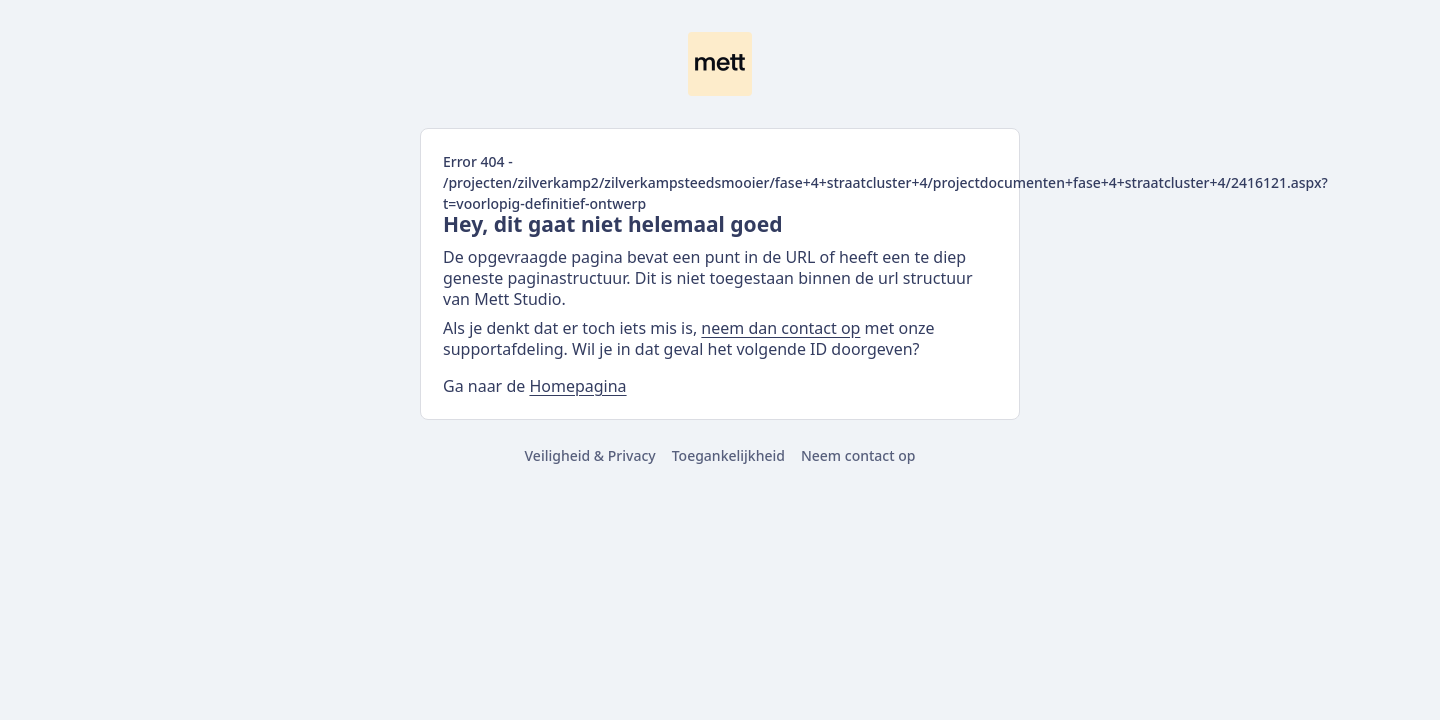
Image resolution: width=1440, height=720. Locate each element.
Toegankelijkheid (728, 455)
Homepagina (577, 386)
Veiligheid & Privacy (590, 455)
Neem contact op (858, 455)
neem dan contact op (780, 328)
